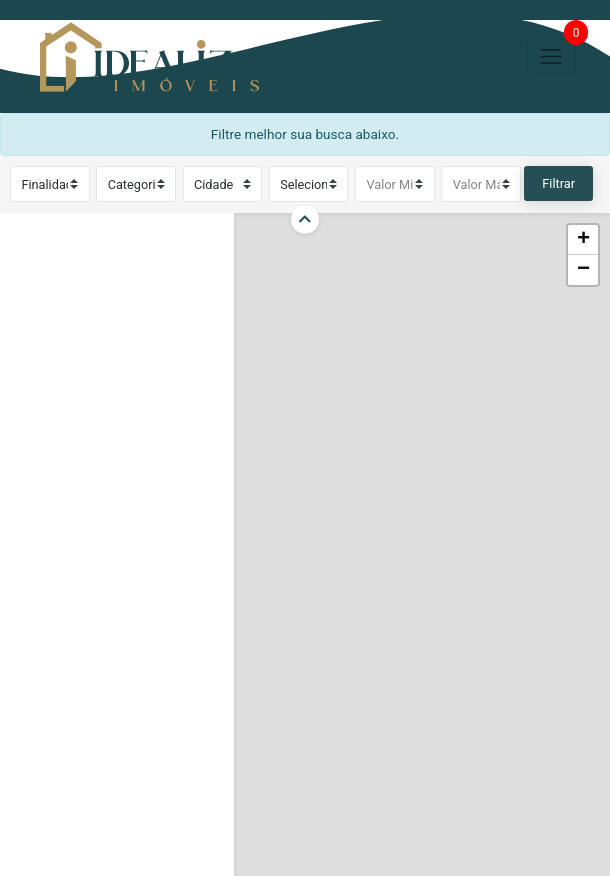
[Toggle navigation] (551, 56)
